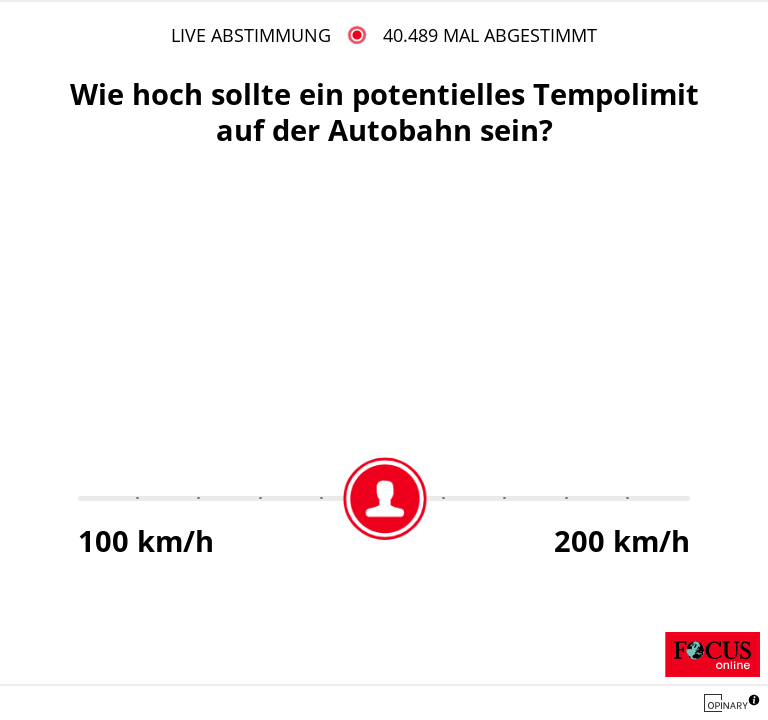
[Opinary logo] (726, 703)
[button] (754, 703)
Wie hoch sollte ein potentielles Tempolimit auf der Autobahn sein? (384, 111)
